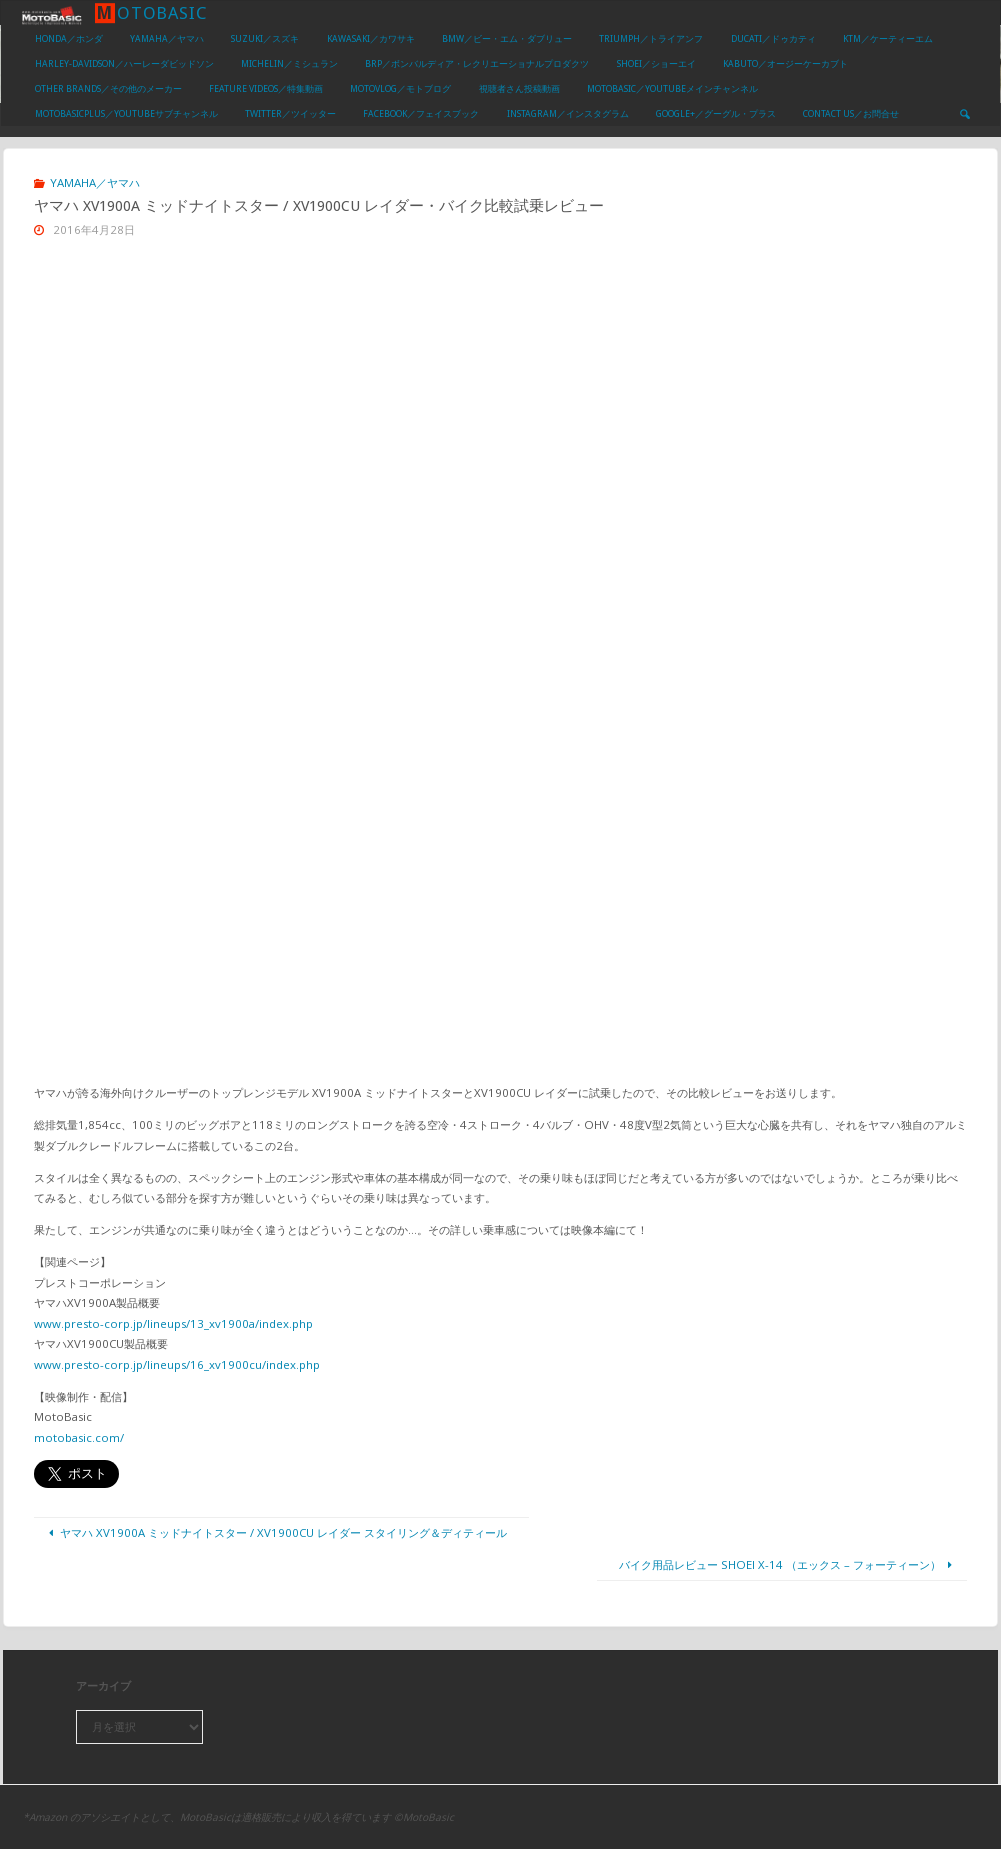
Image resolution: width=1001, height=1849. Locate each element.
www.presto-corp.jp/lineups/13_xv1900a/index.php (173, 1323)
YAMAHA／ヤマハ (95, 182)
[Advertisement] (500, 406)
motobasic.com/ (79, 1437)
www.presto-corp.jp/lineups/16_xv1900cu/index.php (177, 1364)
